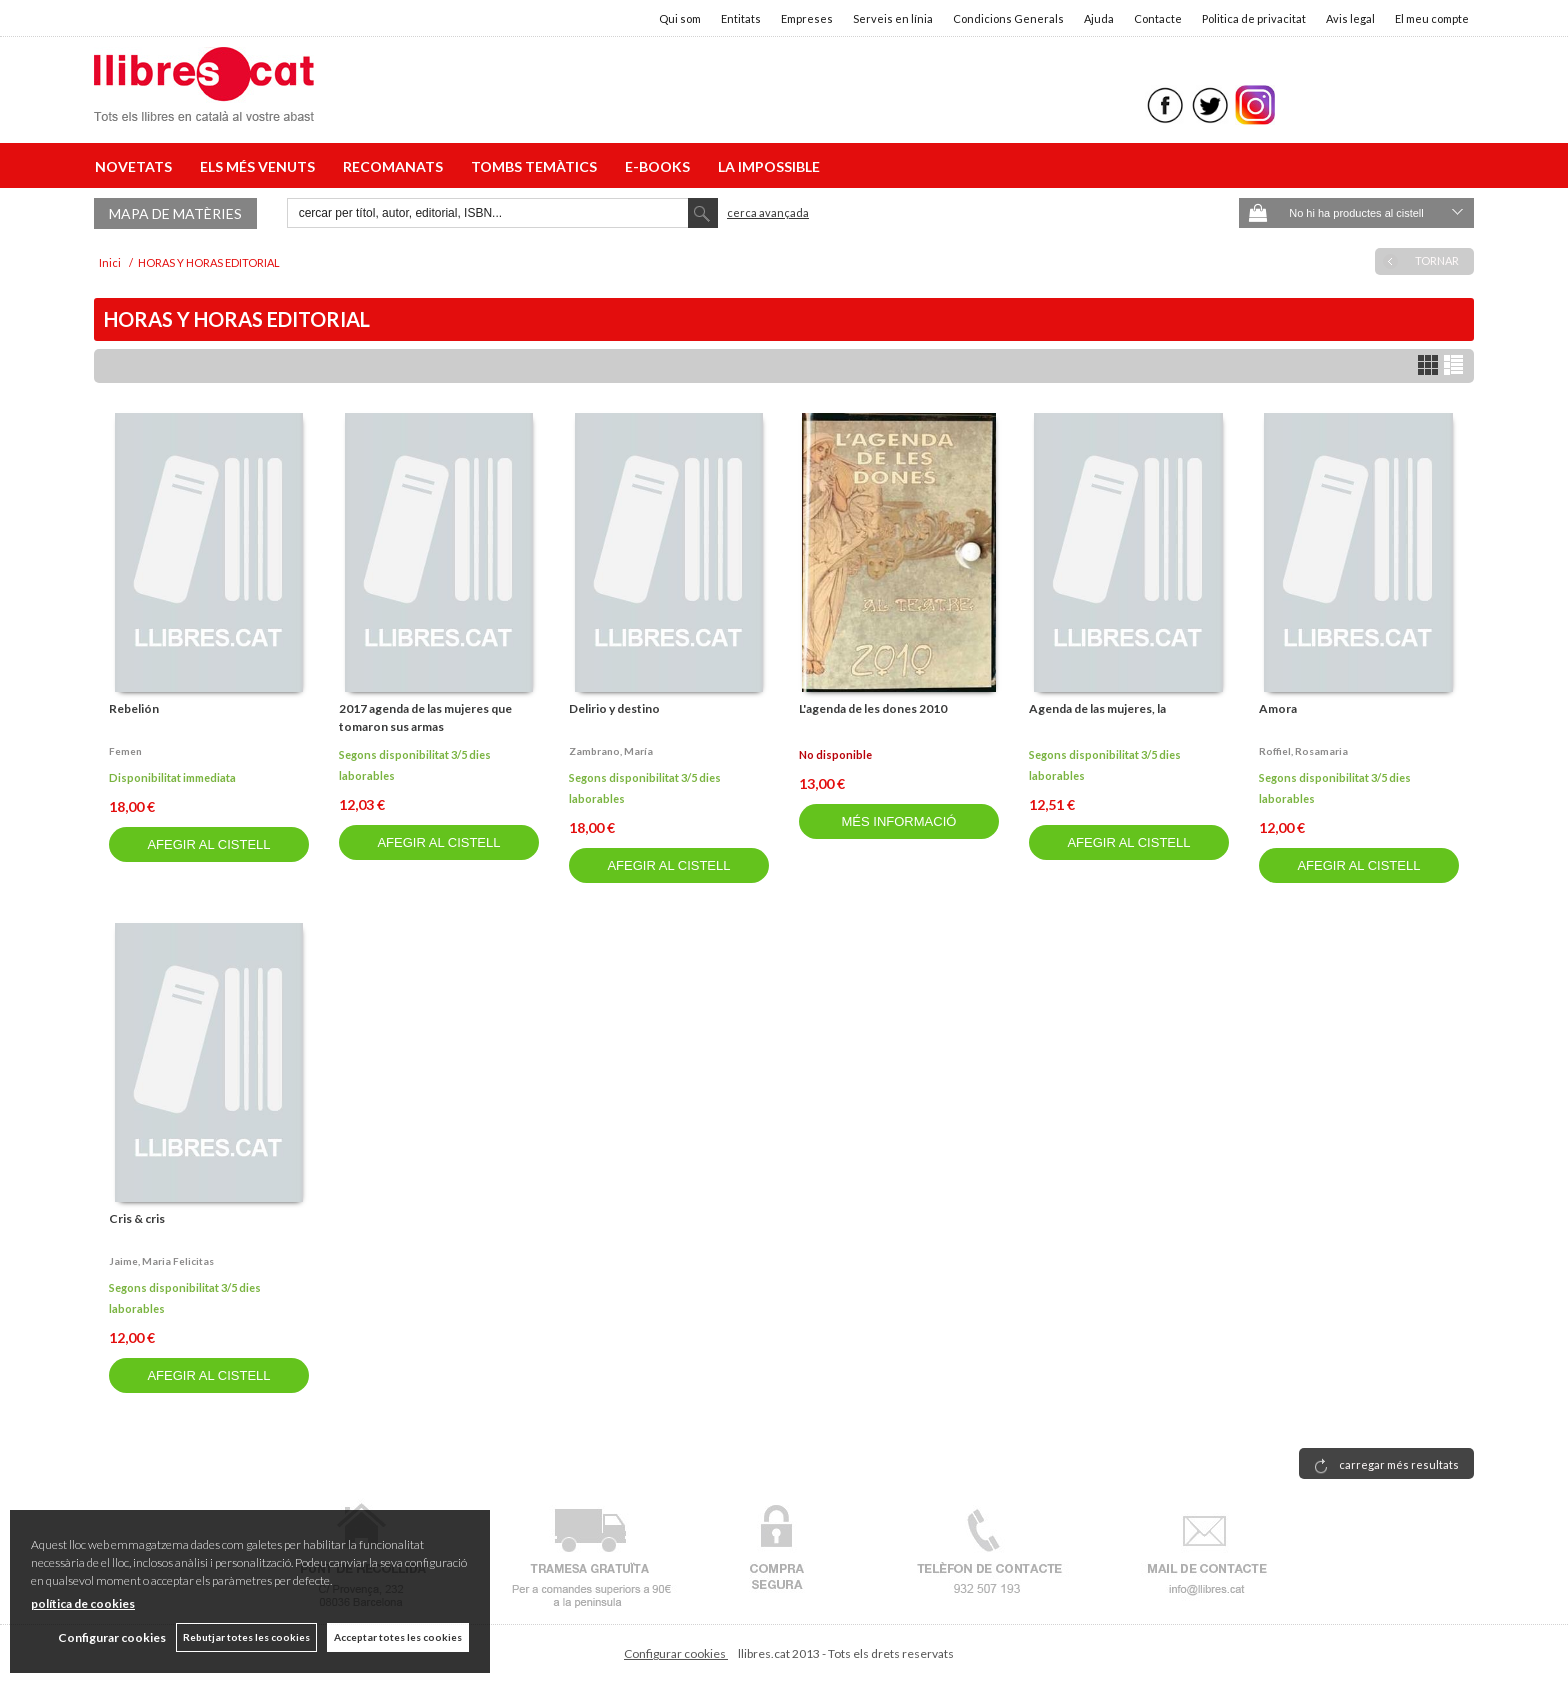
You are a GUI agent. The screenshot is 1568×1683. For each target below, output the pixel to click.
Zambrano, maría (611, 751)
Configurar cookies (676, 1653)
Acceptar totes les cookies (398, 1637)
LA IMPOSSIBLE (769, 166)
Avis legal (1350, 18)
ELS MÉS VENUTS (260, 166)
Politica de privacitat (1254, 18)
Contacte (1158, 18)
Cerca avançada (768, 212)
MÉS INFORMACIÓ (899, 821)
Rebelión (134, 708)
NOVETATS (136, 166)
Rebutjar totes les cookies (246, 1637)
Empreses (807, 18)
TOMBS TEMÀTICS (537, 166)
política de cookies (83, 1603)
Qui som (680, 18)
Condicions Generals (1008, 18)
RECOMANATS (396, 166)
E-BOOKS (660, 166)
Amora (1278, 708)
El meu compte (1432, 18)
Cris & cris (137, 1218)
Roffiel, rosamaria (1303, 751)
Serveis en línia (893, 18)
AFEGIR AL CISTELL (208, 844)
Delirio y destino (614, 708)
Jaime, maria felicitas (161, 1261)
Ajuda (1099, 18)
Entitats (741, 18)
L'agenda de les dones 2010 (873, 708)
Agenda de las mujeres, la (1097, 708)
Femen (125, 751)
